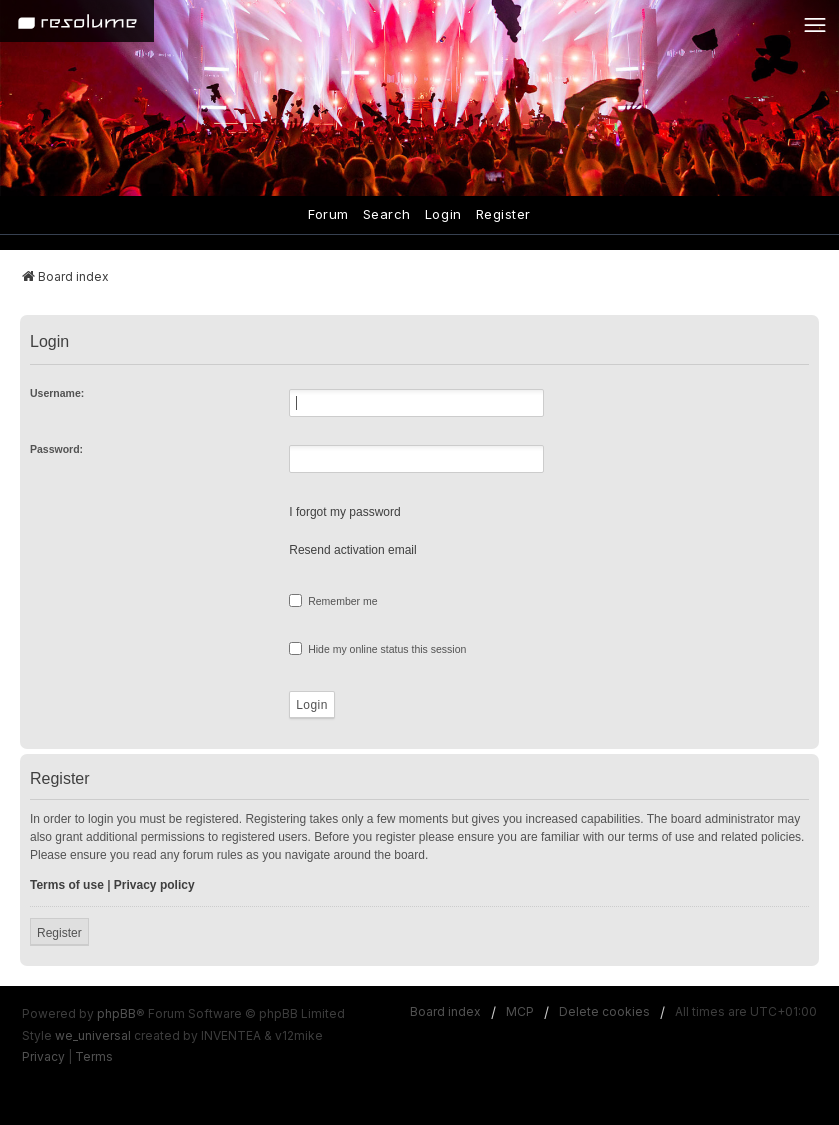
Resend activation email (352, 550)
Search (387, 214)
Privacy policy (154, 885)
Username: (57, 393)
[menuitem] (43, 1057)
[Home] (77, 21)
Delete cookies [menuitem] (604, 1011)
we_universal (93, 1035)
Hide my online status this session (377, 648)
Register (503, 214)
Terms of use (67, 885)
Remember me (333, 600)
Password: (56, 449)
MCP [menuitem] (520, 1011)
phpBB (116, 1013)
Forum (328, 214)
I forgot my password (344, 512)
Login (443, 214)
